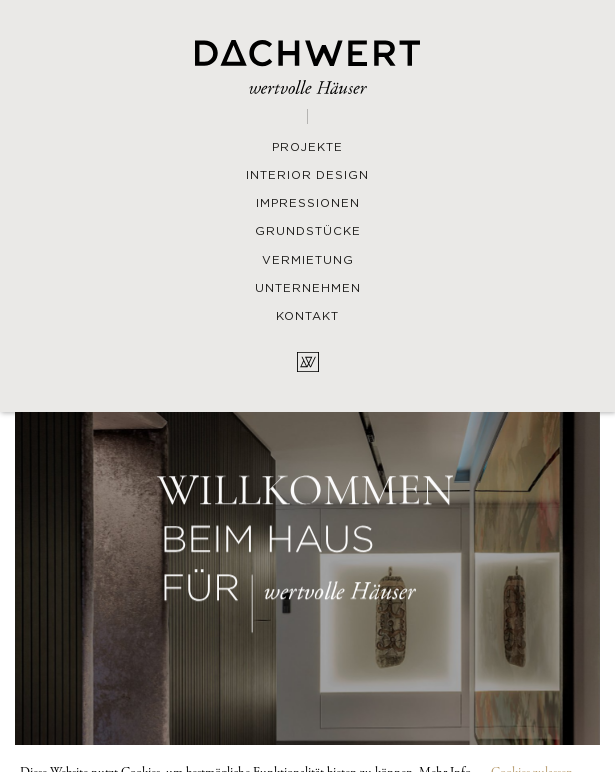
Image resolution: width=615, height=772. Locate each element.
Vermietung (308, 261)
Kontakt (307, 317)
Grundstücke (308, 232)
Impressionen (308, 204)
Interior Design (307, 176)
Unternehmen (308, 289)
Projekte (307, 148)
